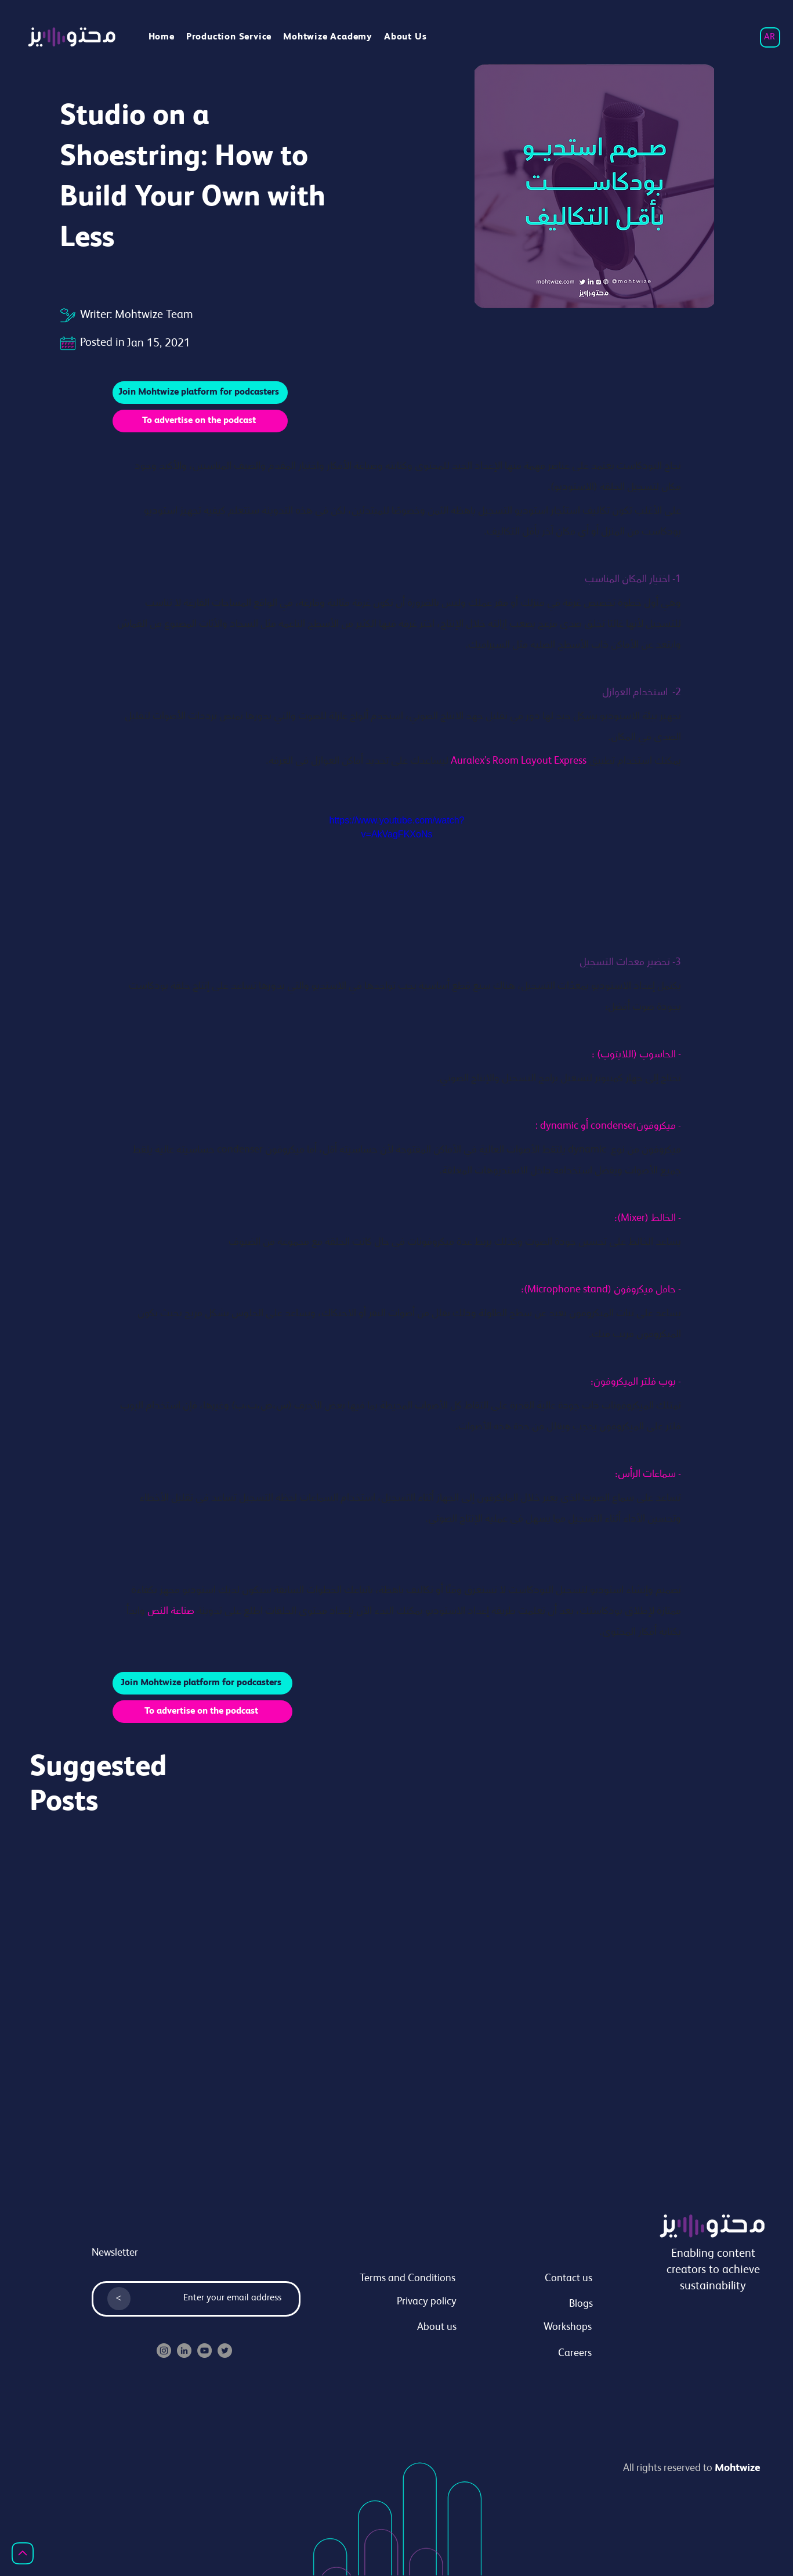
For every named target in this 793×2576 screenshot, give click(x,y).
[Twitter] (225, 2350)
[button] (327, 37)
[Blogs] (539, 2305)
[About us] (403, 2328)
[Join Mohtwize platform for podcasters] (200, 392)
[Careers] (538, 2354)
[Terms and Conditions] (402, 2279)
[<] (119, 2298)
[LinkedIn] (184, 2350)
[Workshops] (538, 2328)
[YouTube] (204, 2350)
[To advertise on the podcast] (200, 421)
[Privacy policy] (403, 2302)
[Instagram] (164, 2350)
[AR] (770, 37)
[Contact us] (539, 2279)
